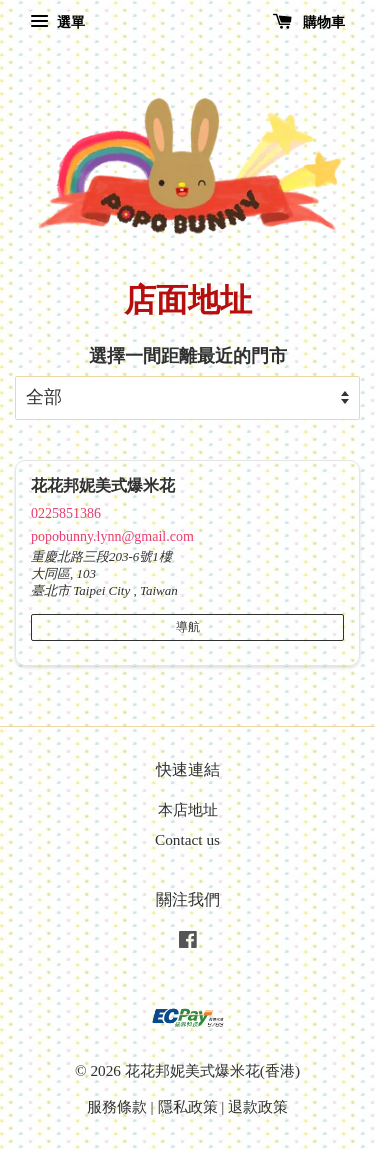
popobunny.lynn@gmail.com (112, 536)
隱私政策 (188, 1106)
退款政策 (258, 1106)
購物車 (309, 22)
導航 (188, 627)
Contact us (187, 839)
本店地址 (188, 809)
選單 (57, 22)
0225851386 (66, 513)
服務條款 (117, 1106)
